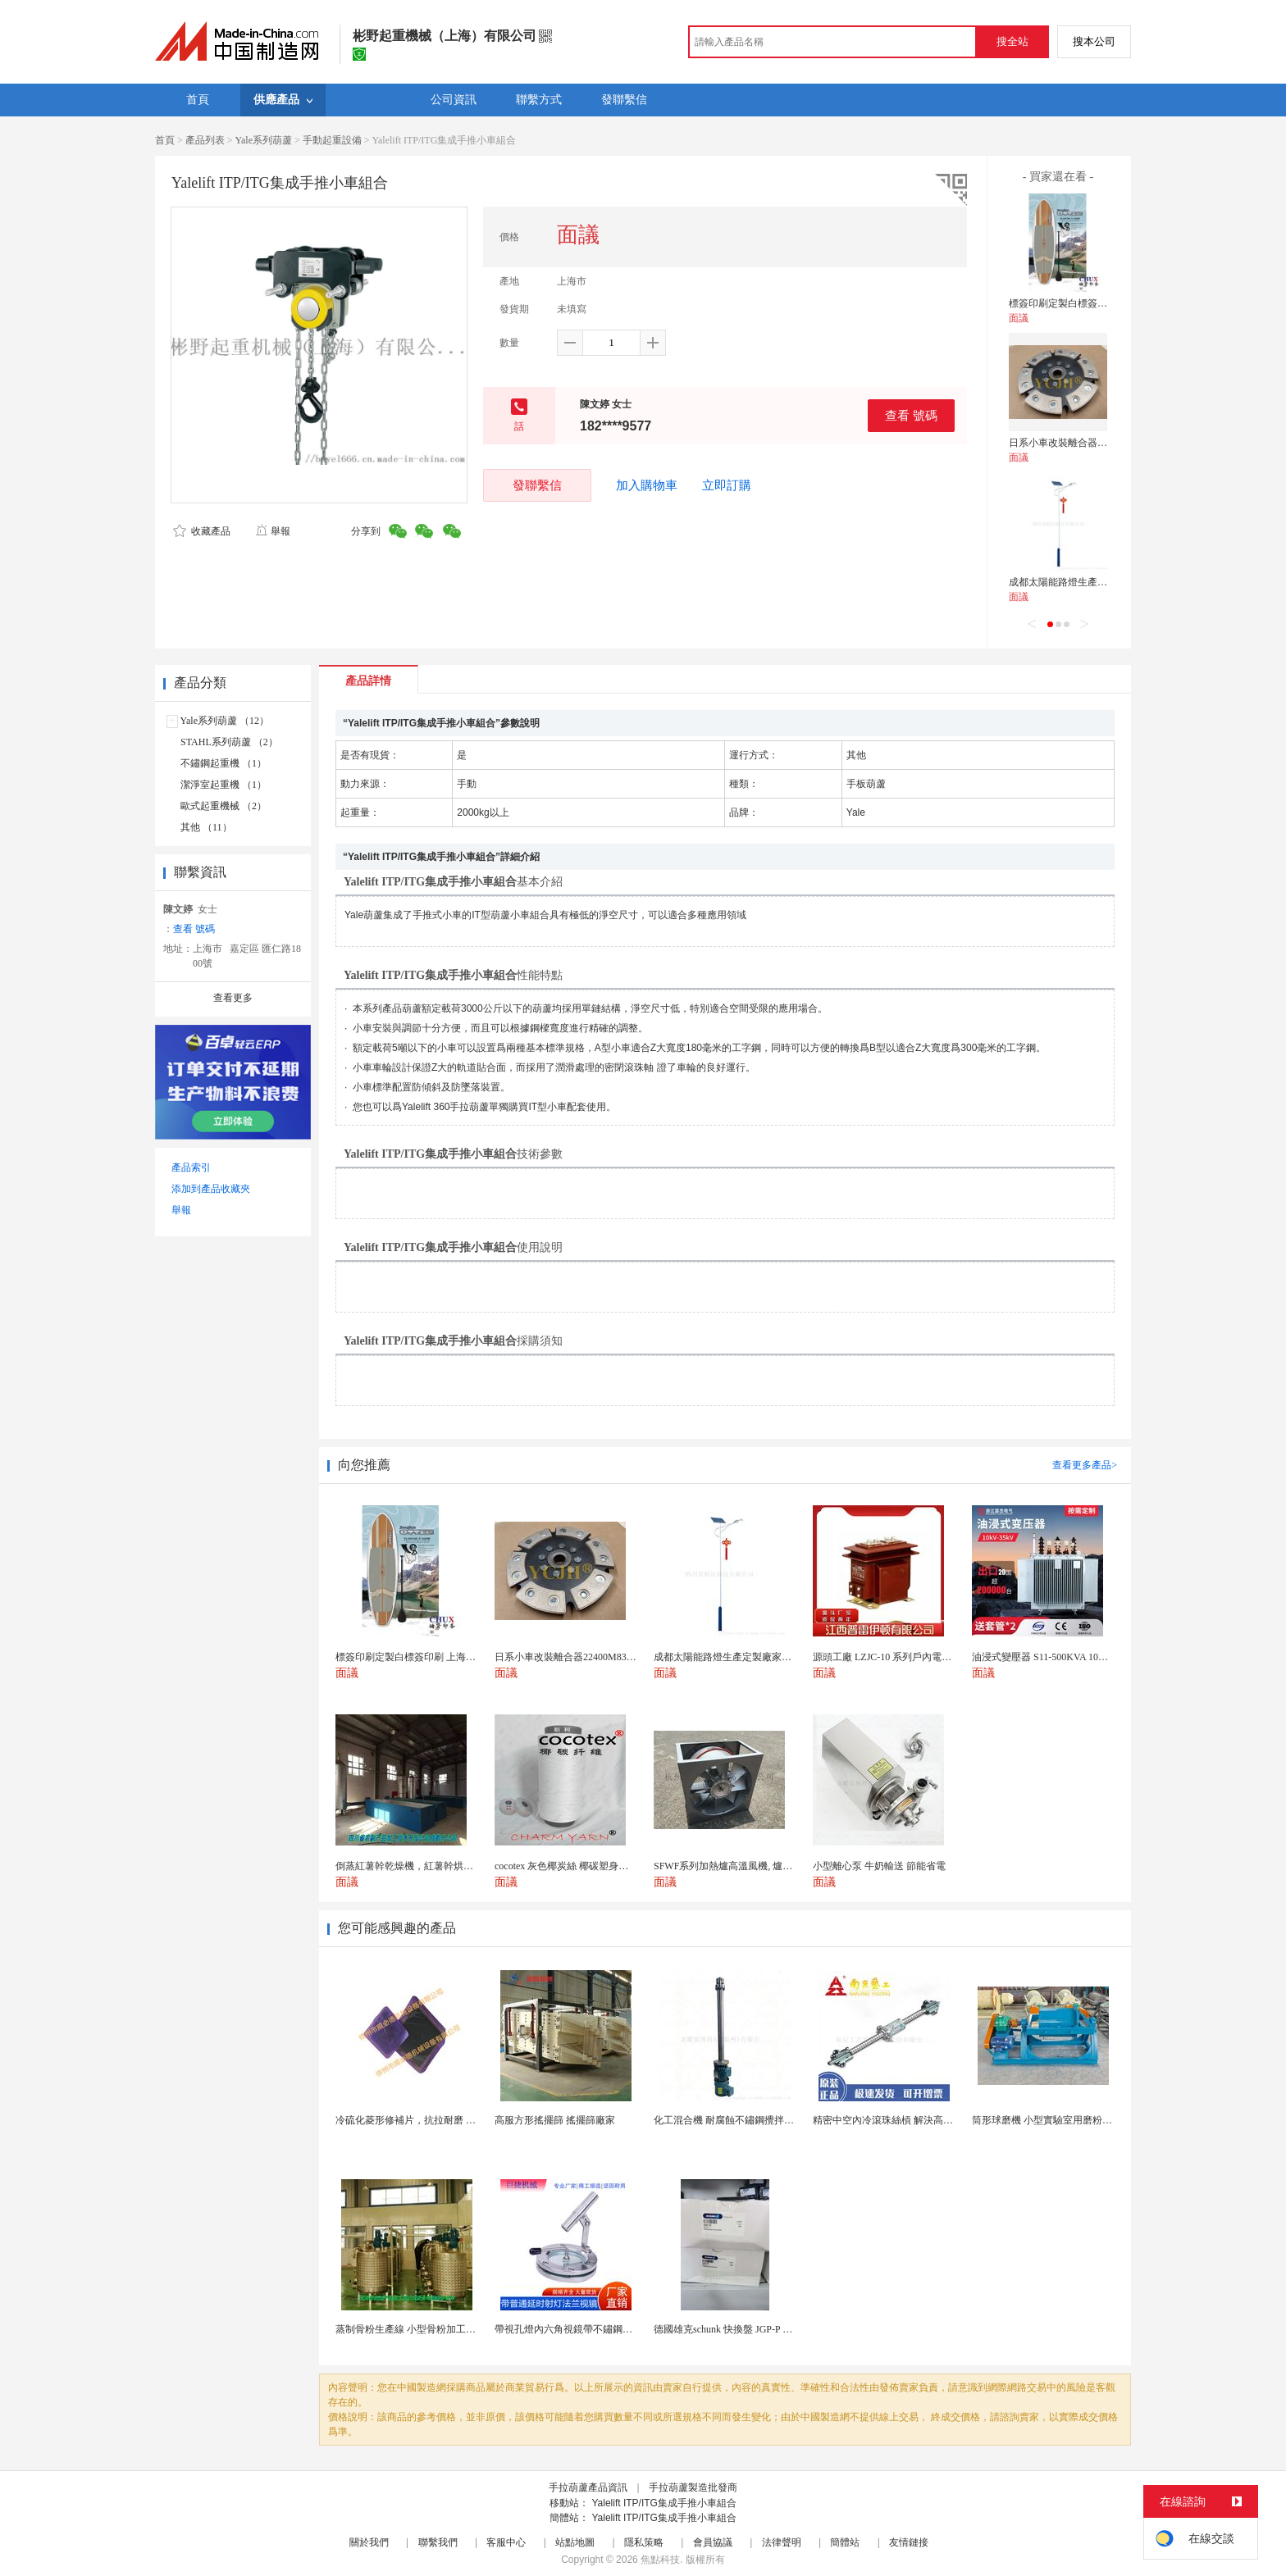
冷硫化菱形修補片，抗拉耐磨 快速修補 (420, 2120)
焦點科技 (660, 2559)
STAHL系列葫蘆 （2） (229, 742)
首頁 (165, 140)
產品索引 (191, 1167)
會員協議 (712, 2542)
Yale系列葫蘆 (263, 140)
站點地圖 (575, 2542)
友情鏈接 (908, 2542)
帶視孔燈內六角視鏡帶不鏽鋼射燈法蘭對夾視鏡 (598, 2329)
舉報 (272, 531)
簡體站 (845, 2542)
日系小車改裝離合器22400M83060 (1082, 442)
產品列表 (205, 140)
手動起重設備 (332, 140)
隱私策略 (644, 2542)
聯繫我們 (438, 2542)
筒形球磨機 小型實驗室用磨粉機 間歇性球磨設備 (1077, 2120)
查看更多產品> (1084, 1465)
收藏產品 (201, 531)
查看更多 (233, 998)
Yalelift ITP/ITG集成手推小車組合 (663, 2503)
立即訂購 (726, 485)
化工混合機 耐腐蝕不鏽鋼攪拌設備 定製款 (745, 2120)
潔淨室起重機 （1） (223, 784)
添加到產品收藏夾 (210, 1189)
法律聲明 (781, 2542)
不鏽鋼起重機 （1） (223, 763)
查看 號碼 (911, 415)
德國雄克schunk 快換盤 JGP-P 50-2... (731, 2329)
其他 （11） (206, 827)
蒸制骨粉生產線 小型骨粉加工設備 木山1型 (428, 2329)
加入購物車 (646, 485)
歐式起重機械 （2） (223, 806)
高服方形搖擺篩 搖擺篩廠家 (555, 2120)
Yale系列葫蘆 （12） (224, 720)
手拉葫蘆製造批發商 (693, 2487)
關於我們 (369, 2542)
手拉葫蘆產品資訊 (588, 2487)
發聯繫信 (537, 485)
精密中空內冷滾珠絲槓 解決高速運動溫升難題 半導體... (932, 2120)
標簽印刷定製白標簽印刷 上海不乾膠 (1089, 303)
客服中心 (506, 2542)
